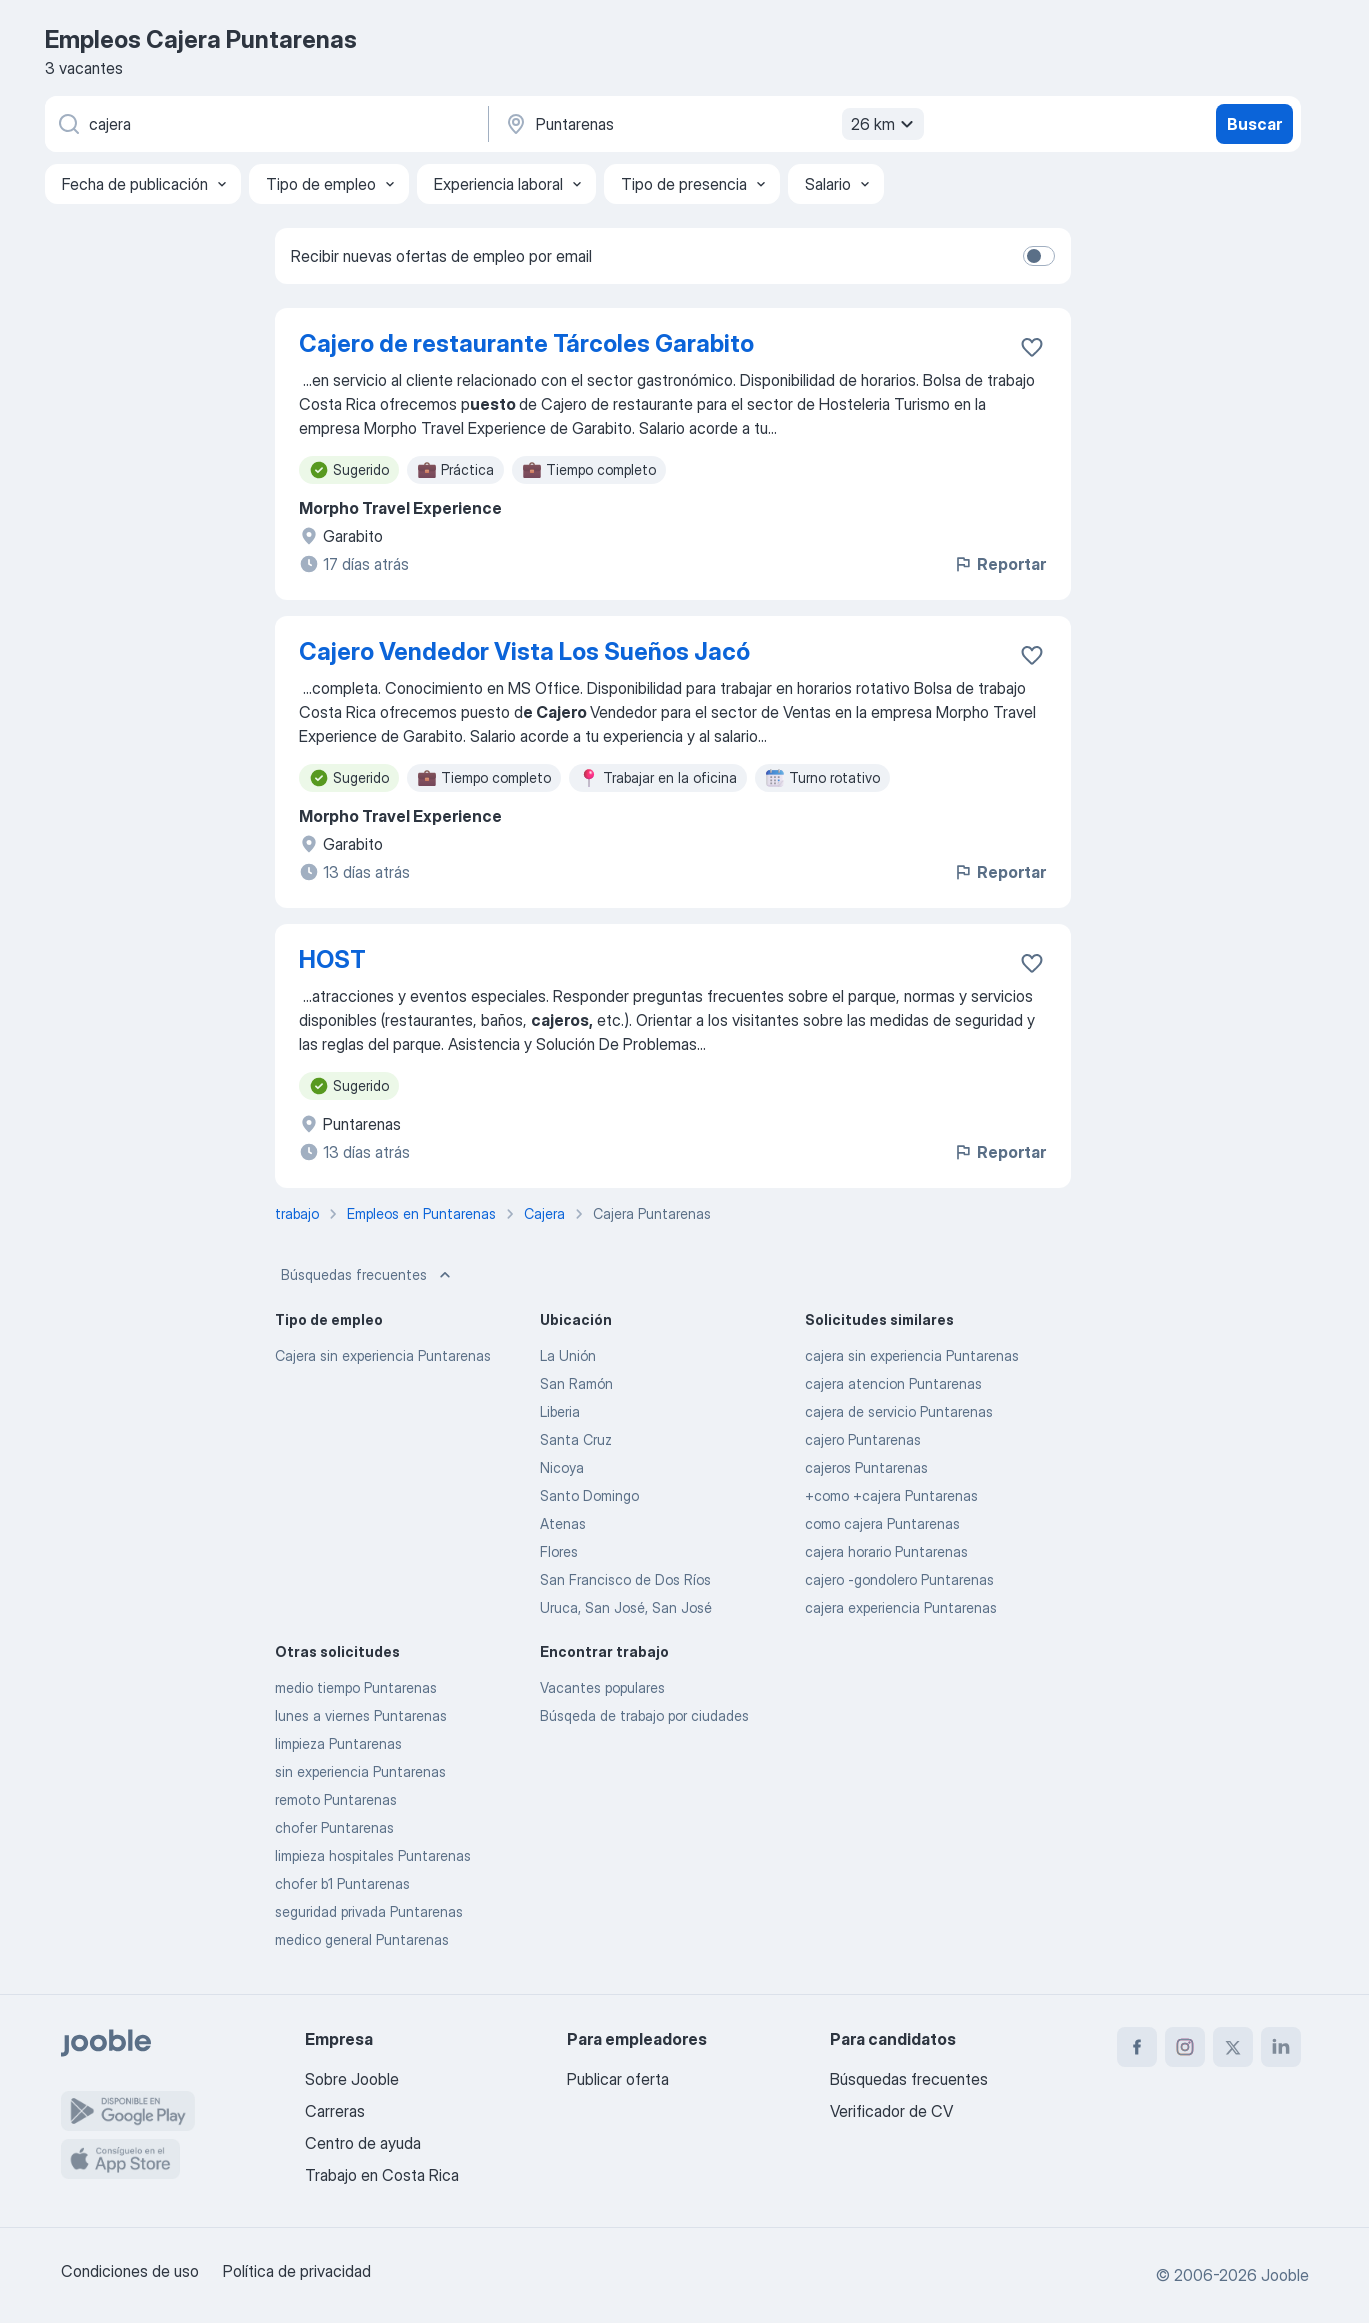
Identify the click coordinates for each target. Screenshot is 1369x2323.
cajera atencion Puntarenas (893, 1383)
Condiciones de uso (130, 2271)
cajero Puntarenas (863, 1439)
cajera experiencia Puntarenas (901, 1607)
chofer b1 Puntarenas (342, 1883)
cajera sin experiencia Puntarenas (912, 1355)
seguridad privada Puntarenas (369, 1911)
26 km (885, 124)
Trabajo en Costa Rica (382, 2175)
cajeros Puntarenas (866, 1467)
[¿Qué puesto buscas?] (265, 124)
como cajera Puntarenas (882, 1523)
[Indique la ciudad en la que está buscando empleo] (712, 124)
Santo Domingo (589, 1495)
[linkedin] (1281, 2047)
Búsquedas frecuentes (368, 1275)
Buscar (1254, 124)
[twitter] (1233, 2047)
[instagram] (1185, 2047)
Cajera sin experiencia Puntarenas (383, 1355)
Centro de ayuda (363, 2143)
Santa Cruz (576, 1439)
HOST (332, 959)
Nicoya (562, 1467)
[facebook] (1137, 2047)
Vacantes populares (602, 1687)
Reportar (999, 564)
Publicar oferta (618, 2079)
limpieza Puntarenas (338, 1743)
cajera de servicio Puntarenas (899, 1411)
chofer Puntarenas (334, 1827)
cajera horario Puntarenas (886, 1551)
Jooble (1285, 2275)
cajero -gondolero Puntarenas (899, 1579)
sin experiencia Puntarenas (360, 1771)
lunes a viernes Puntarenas (361, 1715)
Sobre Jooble (352, 2079)
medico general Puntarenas (362, 1939)
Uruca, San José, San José (626, 1607)
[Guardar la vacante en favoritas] (1032, 347)
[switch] (1039, 256)
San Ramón (576, 1383)
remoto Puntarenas (336, 1799)
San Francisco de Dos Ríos (625, 1579)
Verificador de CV (891, 2111)
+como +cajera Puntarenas (891, 1495)
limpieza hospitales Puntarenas (373, 1855)
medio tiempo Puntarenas (356, 1687)
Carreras (335, 2111)
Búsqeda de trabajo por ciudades (644, 1715)
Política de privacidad (297, 2271)
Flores (559, 1551)
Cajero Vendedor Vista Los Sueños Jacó (524, 651)
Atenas (563, 1523)
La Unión (568, 1355)
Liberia (560, 1411)
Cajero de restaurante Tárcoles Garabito (526, 343)
